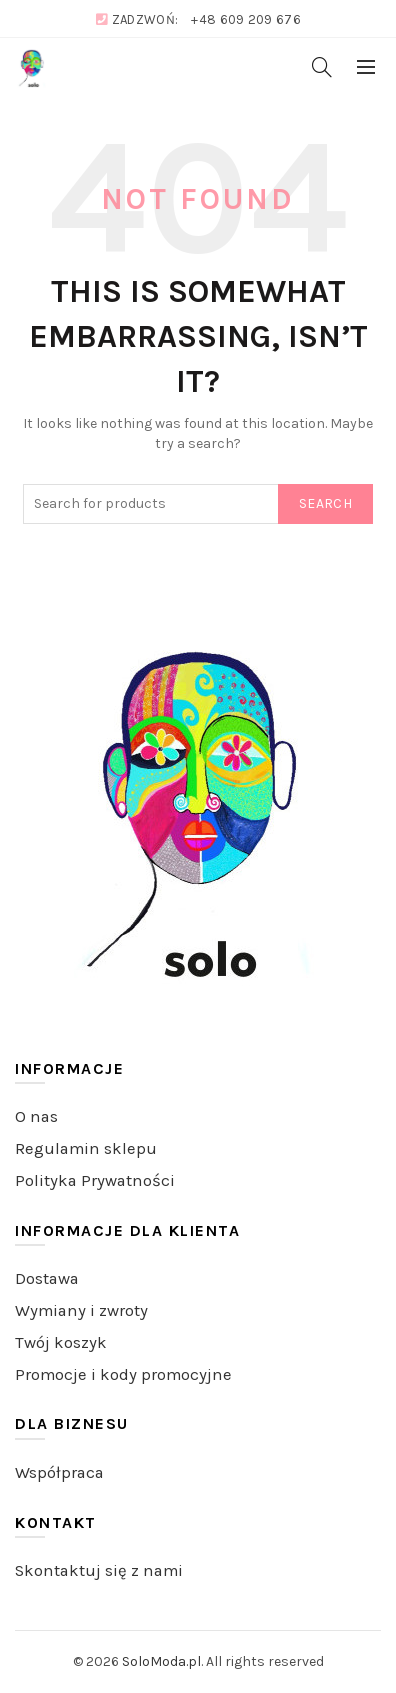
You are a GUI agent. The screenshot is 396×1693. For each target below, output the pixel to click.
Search (325, 503)
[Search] (322, 67)
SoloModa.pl (161, 1661)
